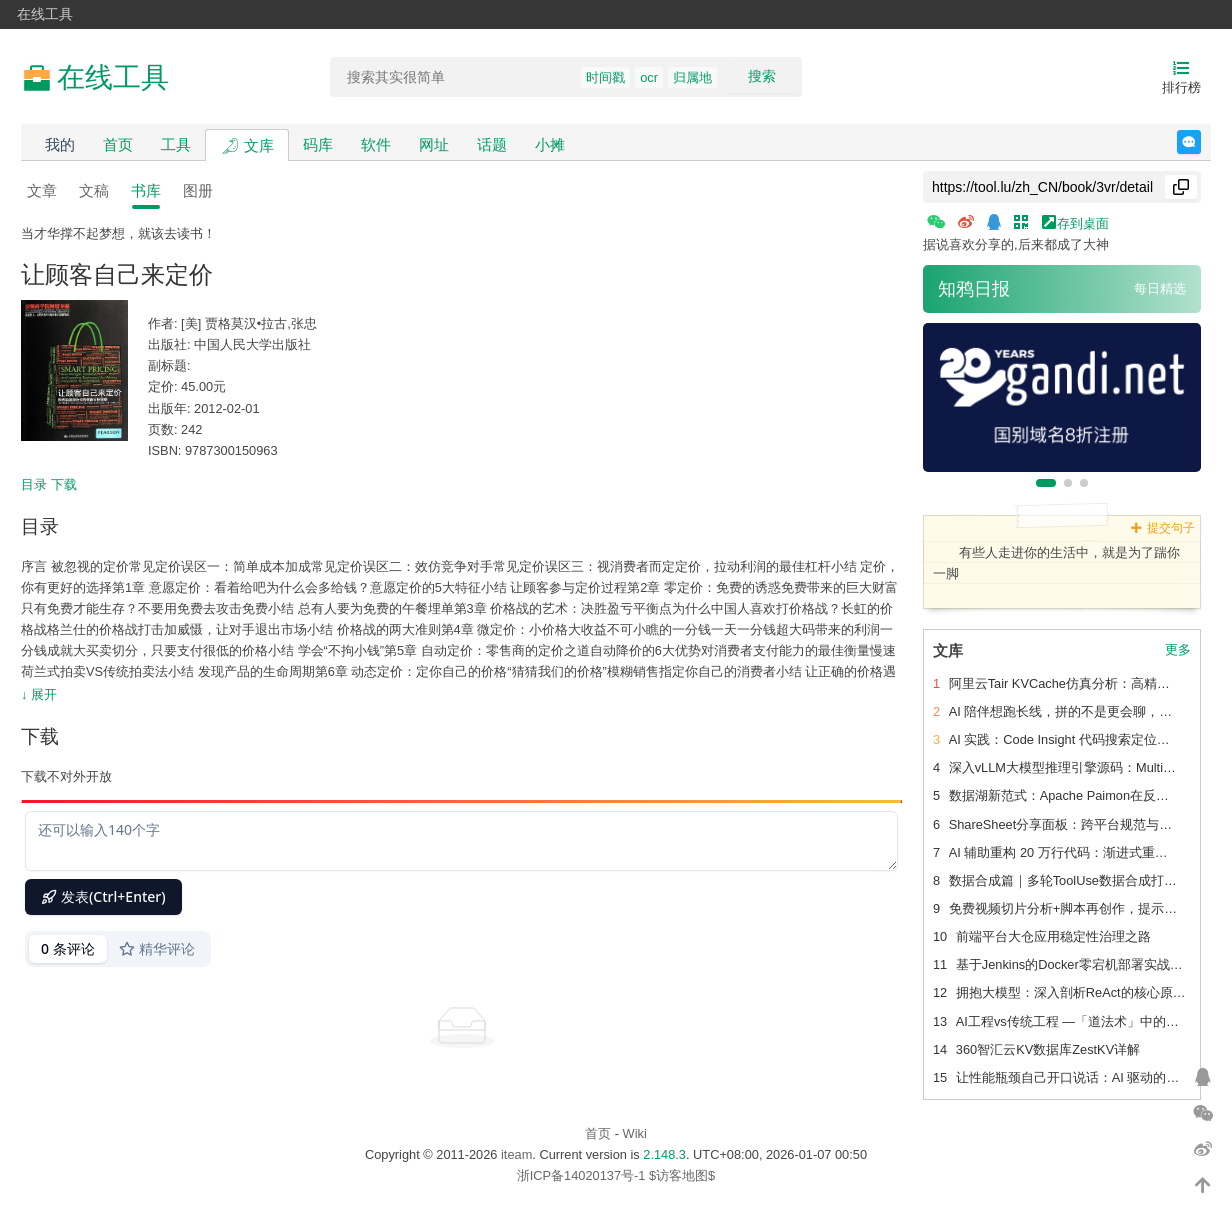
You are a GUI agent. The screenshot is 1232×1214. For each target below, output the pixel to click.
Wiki (635, 1133)
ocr (649, 77)
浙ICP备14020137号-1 (581, 1175)
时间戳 (605, 77)
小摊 (550, 144)
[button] (1046, 483)
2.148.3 (664, 1154)
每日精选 (1160, 288)
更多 (1178, 650)
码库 (318, 144)
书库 (146, 190)
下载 (64, 484)
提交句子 (1163, 528)
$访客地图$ (682, 1175)
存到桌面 (1076, 222)
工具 (176, 144)
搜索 (762, 76)
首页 (118, 144)
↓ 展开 (39, 694)
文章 (42, 190)
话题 (492, 144)
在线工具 (45, 14)
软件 (376, 144)
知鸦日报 (974, 289)
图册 (198, 190)
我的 (60, 144)
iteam (516, 1154)
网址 (434, 144)
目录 (34, 484)
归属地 (692, 77)
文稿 (94, 190)
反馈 (1200, 142)
